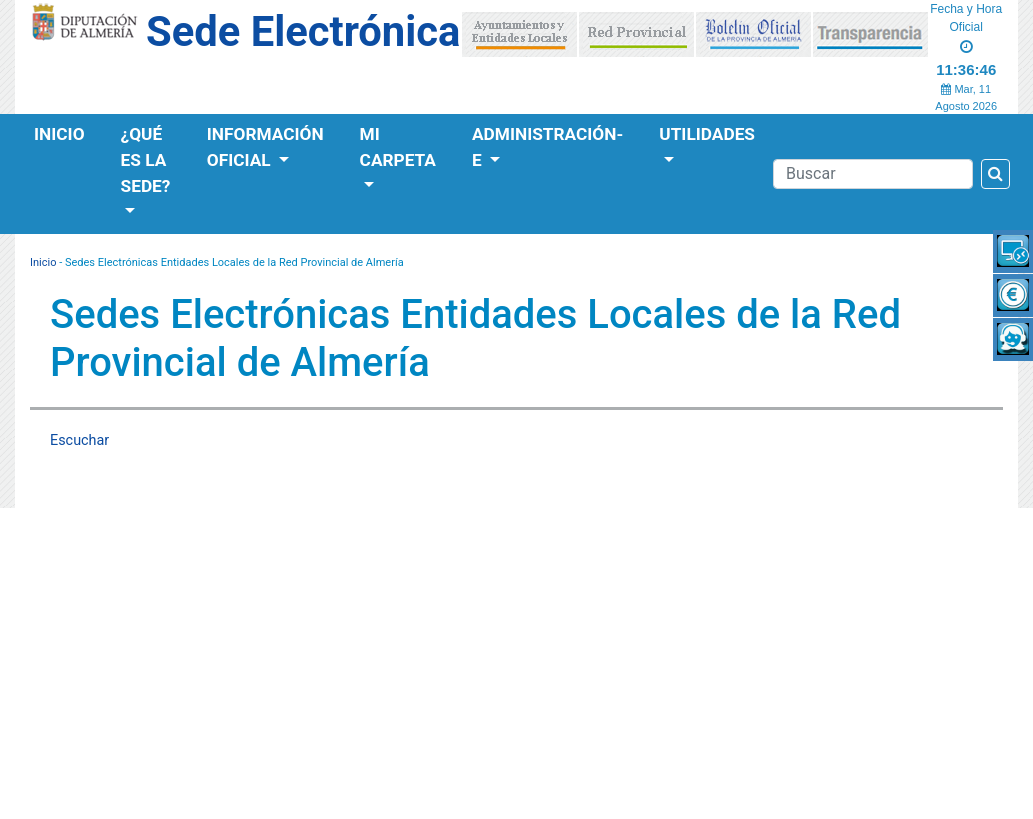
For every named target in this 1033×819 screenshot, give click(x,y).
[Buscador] (873, 174)
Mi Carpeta (398, 147)
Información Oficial (265, 147)
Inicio (59, 134)
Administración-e (547, 147)
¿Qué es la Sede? (146, 160)
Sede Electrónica (303, 31)
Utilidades (707, 134)
